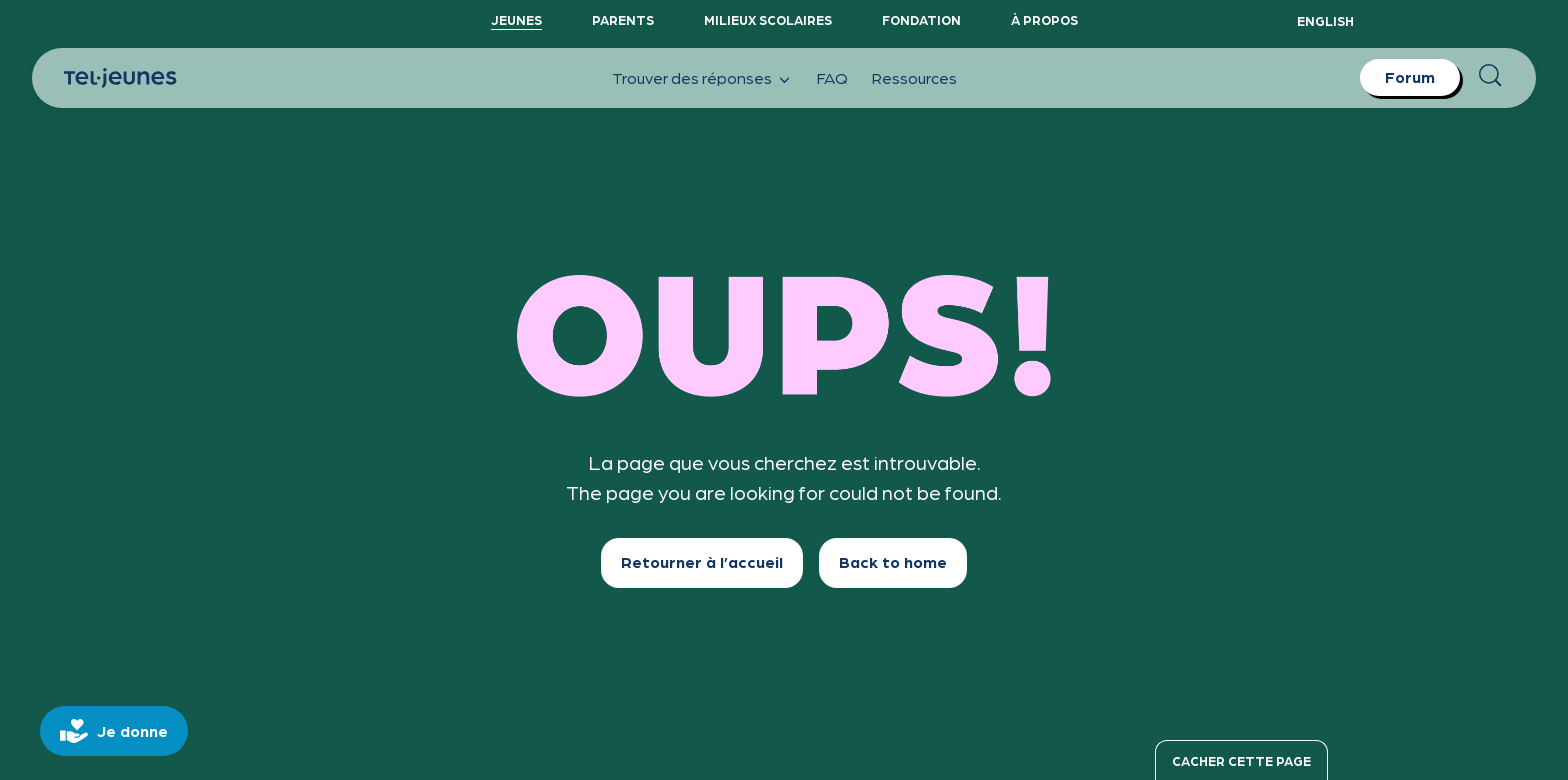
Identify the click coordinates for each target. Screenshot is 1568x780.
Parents (623, 19)
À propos (1044, 19)
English (1325, 20)
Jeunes (516, 19)
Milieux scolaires (768, 19)
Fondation (921, 19)
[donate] (114, 731)
